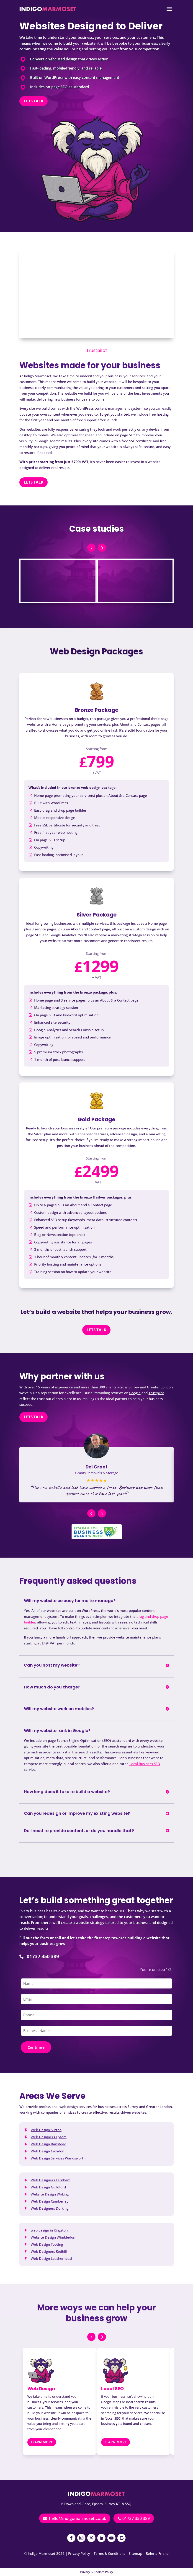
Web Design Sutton (46, 2130)
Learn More (42, 2442)
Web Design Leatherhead (51, 2258)
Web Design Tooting (47, 2244)
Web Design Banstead (48, 2144)
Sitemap (135, 2553)
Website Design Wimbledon (53, 2237)
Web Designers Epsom (49, 2137)
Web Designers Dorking (49, 2208)
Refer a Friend (157, 2553)
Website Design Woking (50, 2194)
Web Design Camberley (49, 2201)
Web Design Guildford (48, 2187)
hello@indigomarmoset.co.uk (74, 2518)
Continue (36, 2047)
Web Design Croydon (47, 2151)
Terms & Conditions (109, 2553)
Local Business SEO (144, 1763)
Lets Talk (33, 101)
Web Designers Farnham (50, 2180)
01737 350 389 (134, 2518)
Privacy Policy (79, 2553)
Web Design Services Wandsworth (58, 2158)
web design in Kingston (49, 2230)
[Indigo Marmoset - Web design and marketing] (47, 9)
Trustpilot (96, 350)
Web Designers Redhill (49, 2251)
